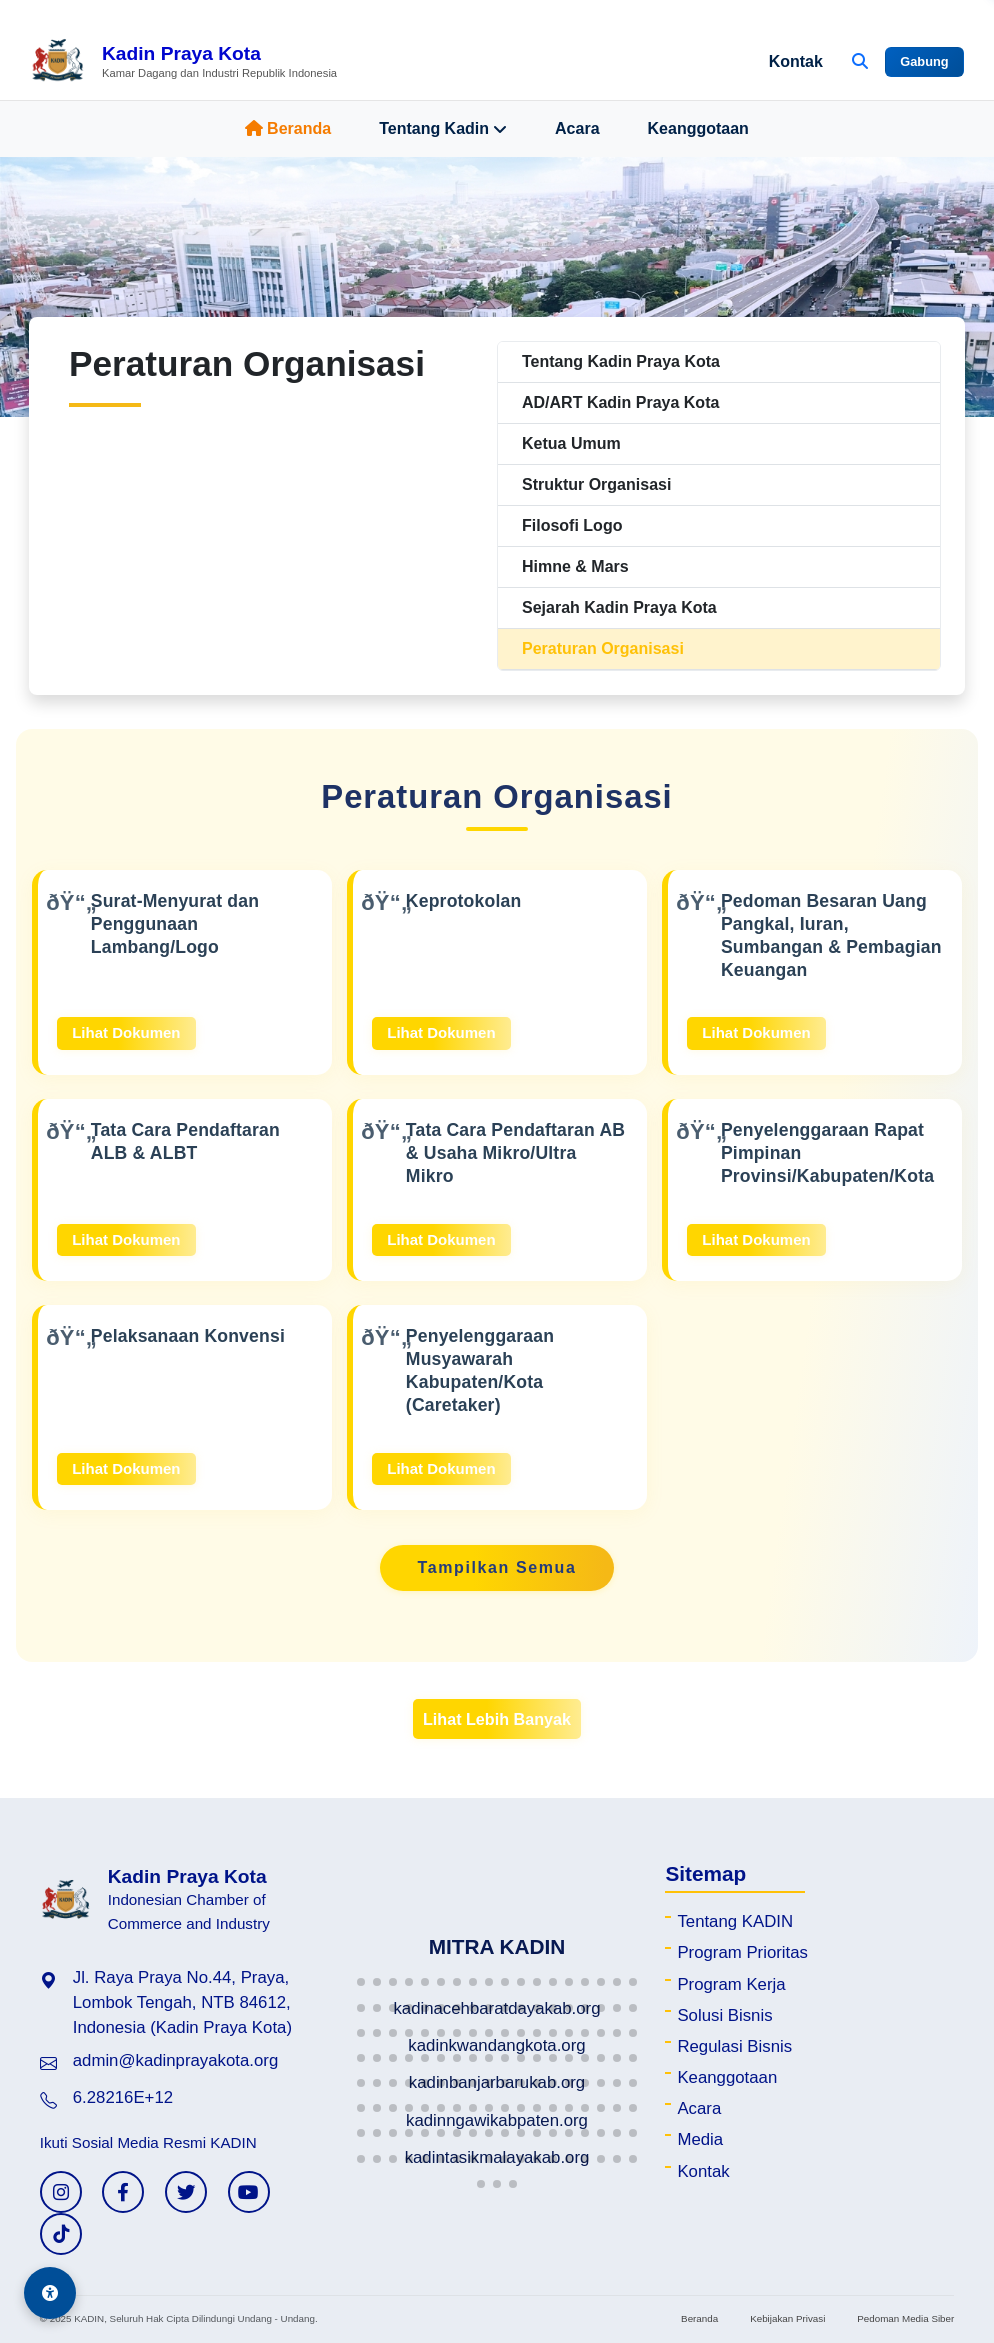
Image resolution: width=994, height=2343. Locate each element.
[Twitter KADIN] (186, 2192)
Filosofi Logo (572, 525)
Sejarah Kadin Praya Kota (619, 607)
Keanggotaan (698, 128)
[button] (361, 1982)
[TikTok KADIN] (61, 2234)
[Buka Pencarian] (860, 62)
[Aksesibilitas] (50, 2293)
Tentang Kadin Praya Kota (621, 361)
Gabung (924, 61)
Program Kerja (731, 1984)
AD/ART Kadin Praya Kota (620, 402)
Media (700, 2139)
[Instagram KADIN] (61, 2192)
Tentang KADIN (735, 1921)
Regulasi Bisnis (734, 2046)
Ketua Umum (571, 443)
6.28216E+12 (123, 2097)
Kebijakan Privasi (787, 2318)
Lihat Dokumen (126, 1032)
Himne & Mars (575, 566)
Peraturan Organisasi (603, 648)
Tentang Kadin (443, 129)
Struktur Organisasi (596, 484)
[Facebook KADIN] (123, 2192)
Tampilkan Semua (497, 1567)
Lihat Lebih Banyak (497, 1719)
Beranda (288, 128)
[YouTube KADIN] (249, 2192)
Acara (577, 128)
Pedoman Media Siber (905, 2318)
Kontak (796, 61)
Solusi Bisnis (724, 2015)
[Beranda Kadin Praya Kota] (183, 62)
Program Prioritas (742, 1952)
